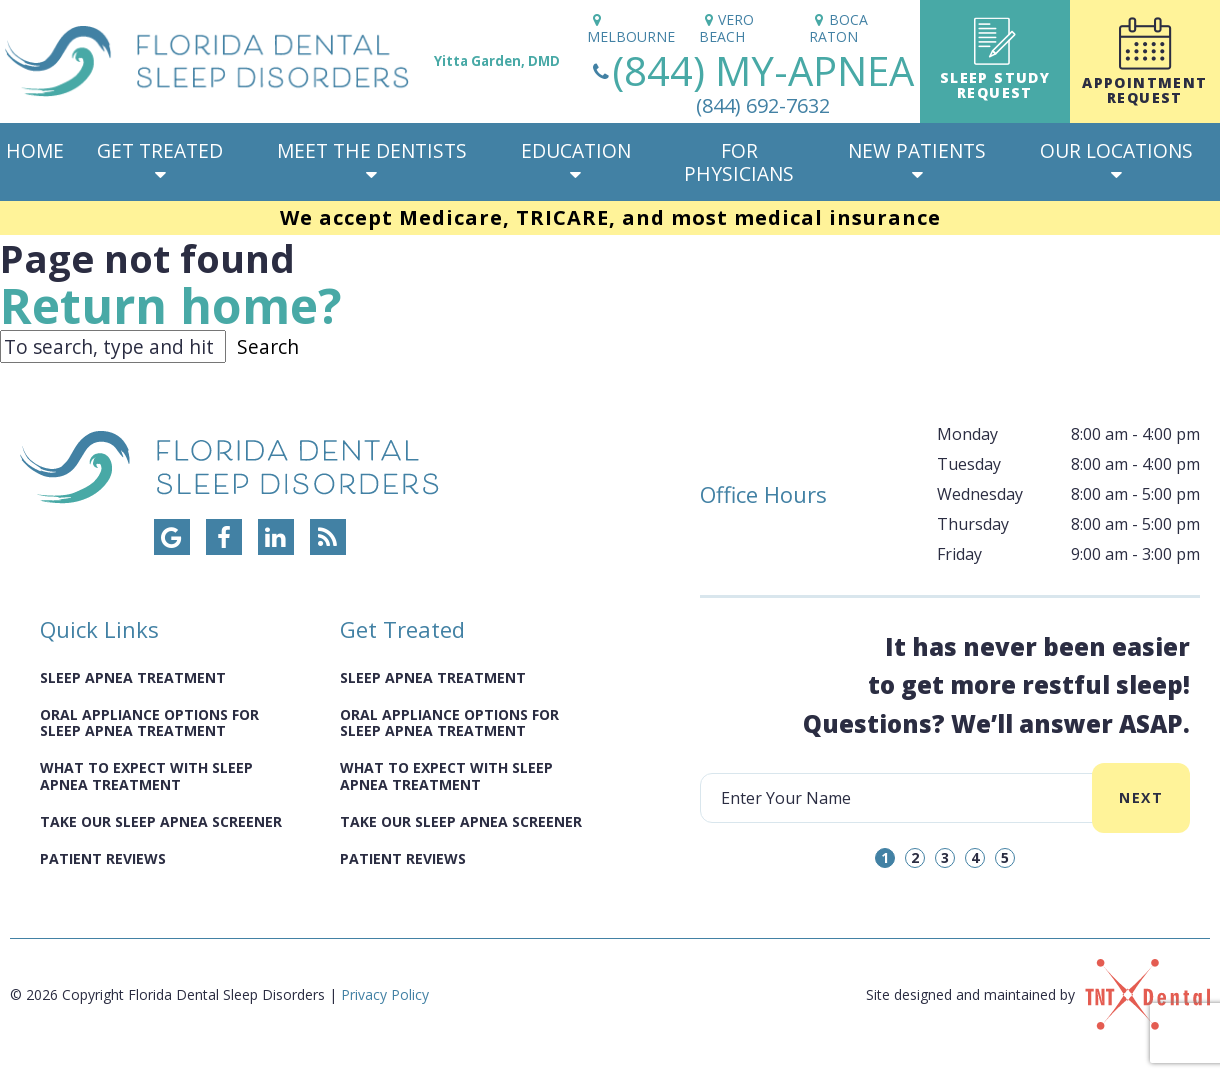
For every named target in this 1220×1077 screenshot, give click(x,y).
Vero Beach (727, 28)
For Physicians (739, 162)
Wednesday (980, 494)
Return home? (172, 305)
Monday (967, 434)
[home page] (291, 61)
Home (35, 150)
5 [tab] (1005, 857)
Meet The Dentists (372, 161)
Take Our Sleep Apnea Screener (161, 821)
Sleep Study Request (995, 59)
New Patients (917, 161)
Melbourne (631, 28)
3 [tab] (945, 857)
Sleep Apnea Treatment (133, 677)
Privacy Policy (385, 994)
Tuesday (969, 464)
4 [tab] (975, 857)
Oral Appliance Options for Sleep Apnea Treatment (149, 723)
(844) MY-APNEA (750, 83)
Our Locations (1116, 161)
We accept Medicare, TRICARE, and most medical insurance (610, 217)
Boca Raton (838, 28)
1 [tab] (885, 857)
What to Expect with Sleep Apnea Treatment (146, 776)
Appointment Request (1145, 62)
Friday (959, 554)
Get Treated (160, 161)
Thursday (973, 524)
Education (576, 161)
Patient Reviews (103, 858)
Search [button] (268, 346)
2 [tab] (915, 857)
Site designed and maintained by (1038, 994)
